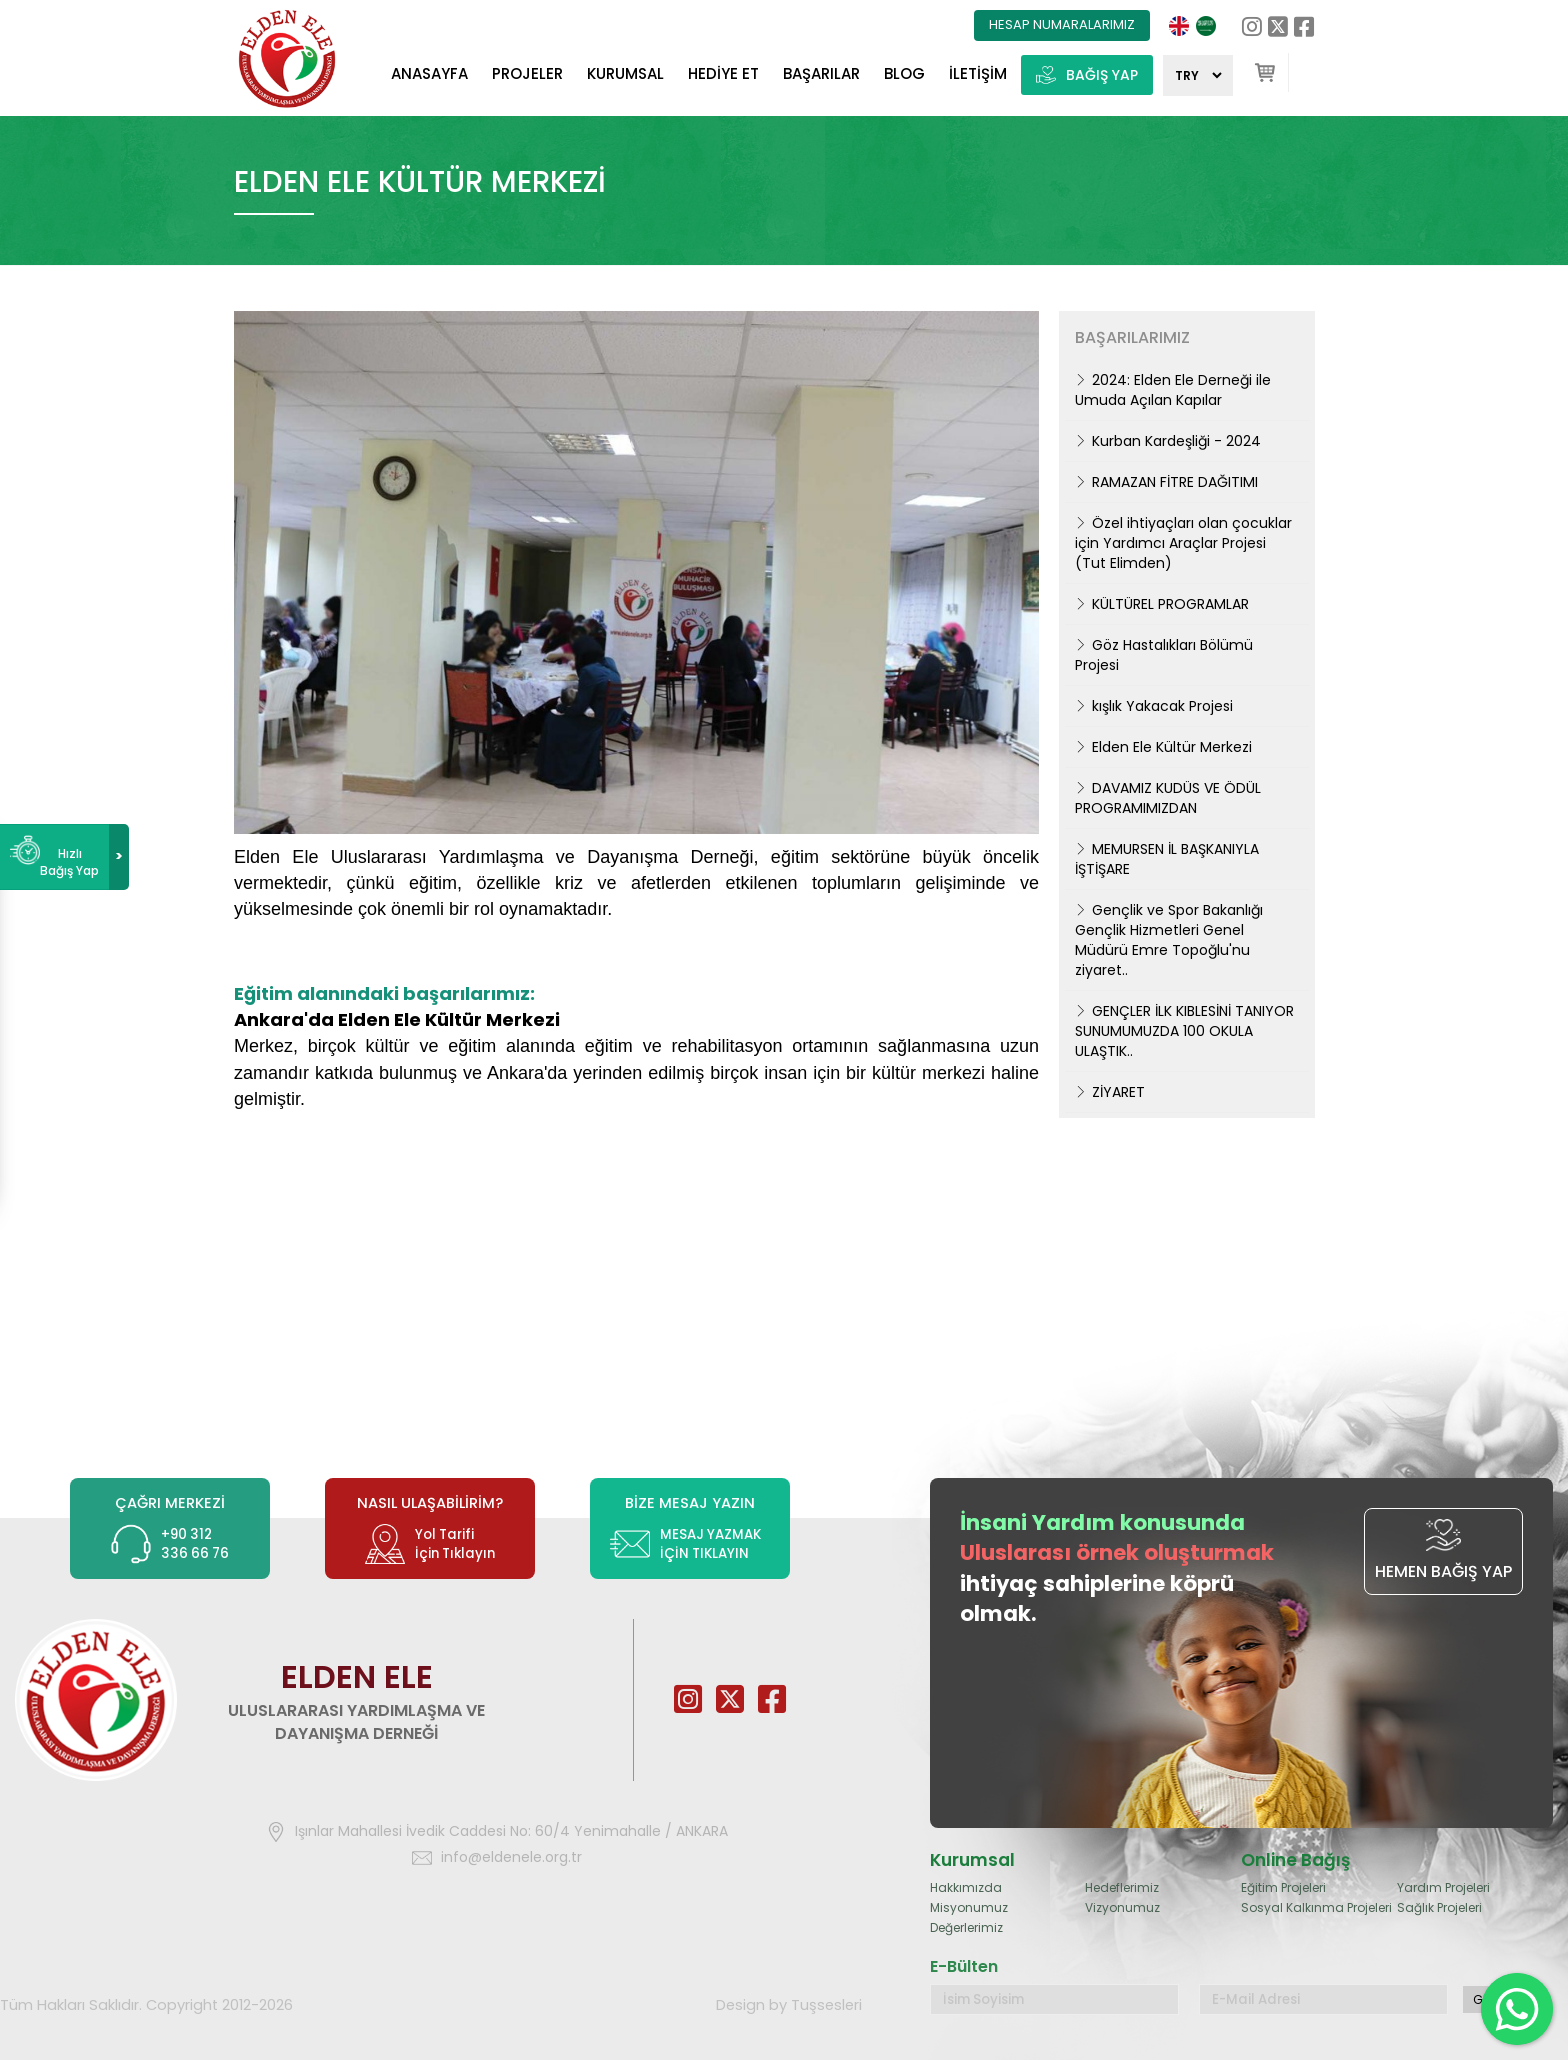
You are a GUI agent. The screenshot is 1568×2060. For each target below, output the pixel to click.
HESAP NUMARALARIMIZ (1062, 24)
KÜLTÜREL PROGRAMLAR (1162, 604)
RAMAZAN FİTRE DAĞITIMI (1166, 482)
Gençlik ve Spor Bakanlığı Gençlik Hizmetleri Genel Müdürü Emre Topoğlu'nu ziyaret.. (1169, 940)
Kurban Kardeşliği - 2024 (1168, 441)
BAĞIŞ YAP (1087, 75)
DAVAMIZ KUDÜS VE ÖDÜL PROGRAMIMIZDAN (1168, 798)
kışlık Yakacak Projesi (1154, 706)
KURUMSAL (625, 73)
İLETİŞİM (978, 73)
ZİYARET (1110, 1092)
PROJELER (527, 73)
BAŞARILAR (821, 73)
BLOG (904, 73)
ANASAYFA (429, 73)
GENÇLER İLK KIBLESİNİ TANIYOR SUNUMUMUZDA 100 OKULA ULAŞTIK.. (1184, 1031)
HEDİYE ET (723, 73)
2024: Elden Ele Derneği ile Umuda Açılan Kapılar (1173, 390)
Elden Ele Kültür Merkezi (1163, 747)
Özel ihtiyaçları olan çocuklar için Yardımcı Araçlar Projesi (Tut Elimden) (1183, 543)
